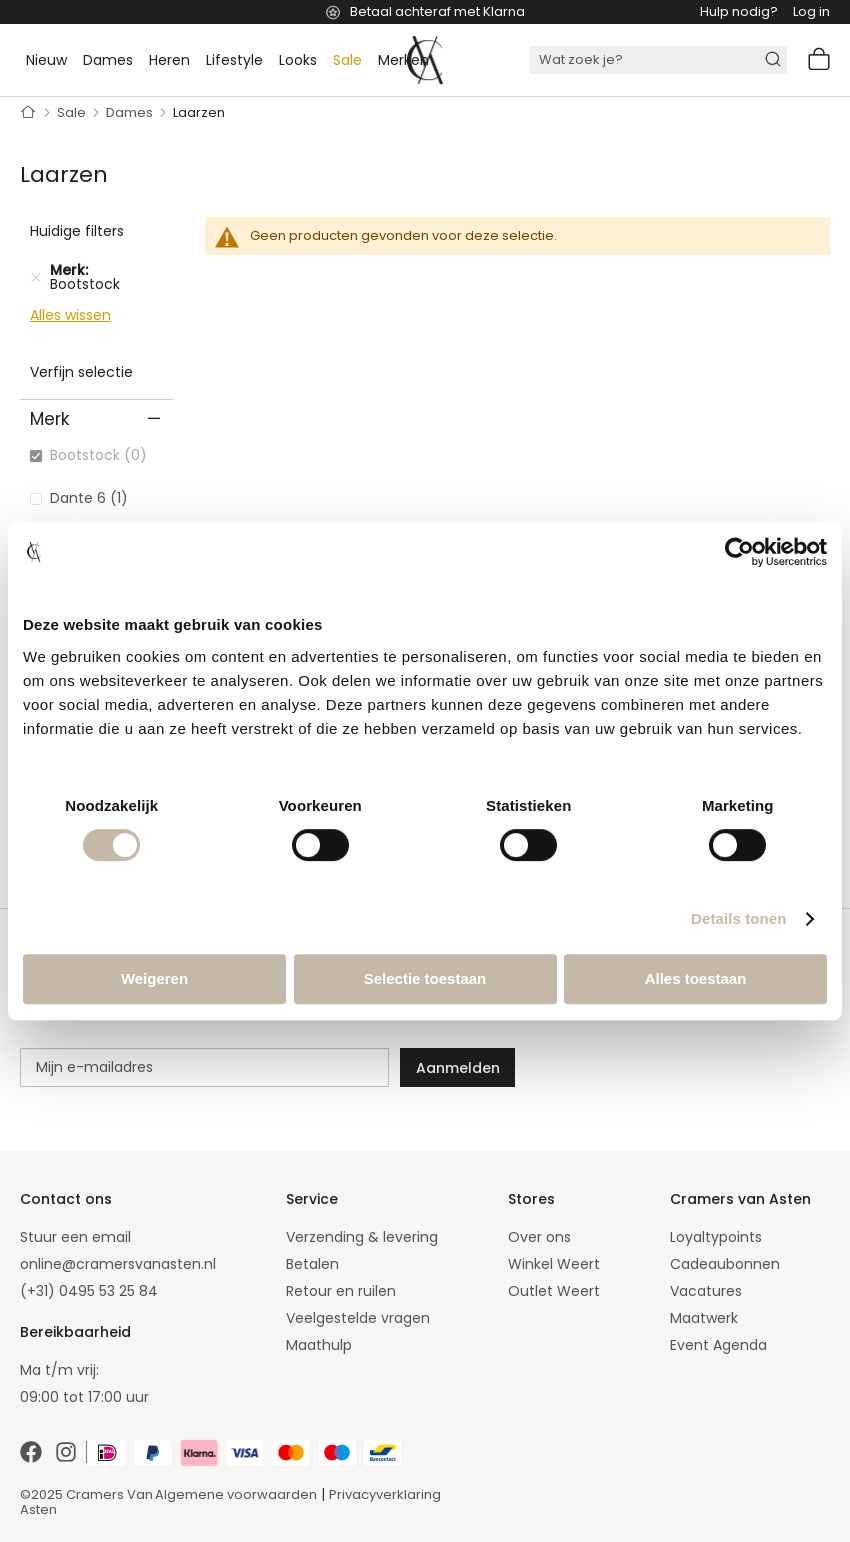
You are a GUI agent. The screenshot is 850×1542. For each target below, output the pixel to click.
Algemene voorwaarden (236, 1494)
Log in (811, 11)
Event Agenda (718, 1345)
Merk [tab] (49, 419)
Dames (131, 112)
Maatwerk (704, 1318)
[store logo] (425, 60)
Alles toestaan (696, 978)
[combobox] (658, 60)
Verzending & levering (362, 1237)
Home (28, 113)
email (111, 1237)
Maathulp (319, 1345)
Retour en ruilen (341, 1291)
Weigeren (154, 978)
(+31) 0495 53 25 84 (89, 1291)
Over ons (539, 1237)
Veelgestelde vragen (358, 1318)
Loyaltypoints (716, 1237)
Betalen (312, 1264)
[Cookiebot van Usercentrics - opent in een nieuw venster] (739, 552)
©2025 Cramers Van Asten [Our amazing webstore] (86, 1502)
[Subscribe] (457, 1067)
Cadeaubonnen (725, 1264)
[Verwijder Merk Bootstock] (36, 277)
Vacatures (706, 1291)
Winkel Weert (554, 1264)
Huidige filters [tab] (77, 231)
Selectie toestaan (425, 978)
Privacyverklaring (385, 1494)
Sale (73, 112)
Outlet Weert (554, 1291)
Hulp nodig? (739, 11)
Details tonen (738, 918)
